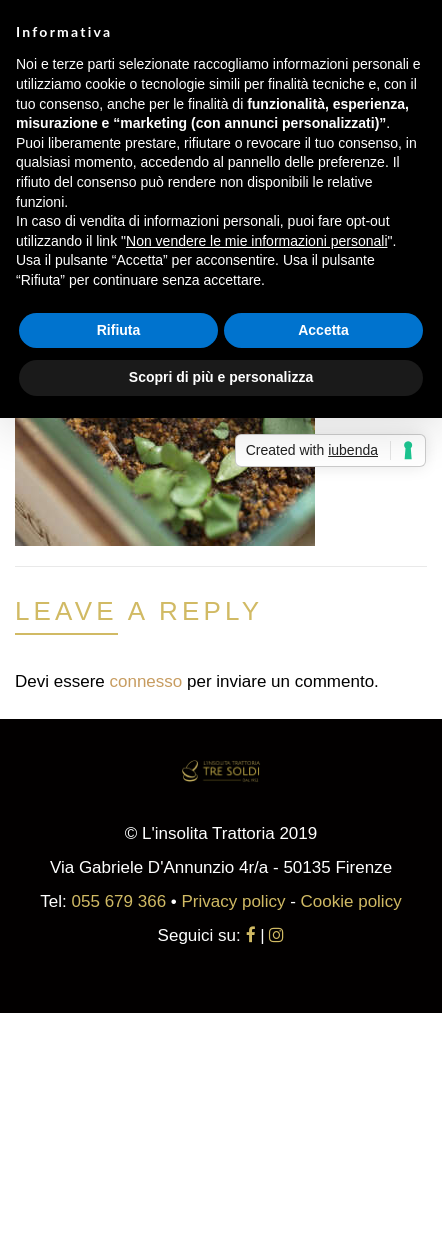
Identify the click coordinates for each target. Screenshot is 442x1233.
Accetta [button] (323, 330)
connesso (145, 681)
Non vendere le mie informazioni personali (256, 241)
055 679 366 (119, 901)
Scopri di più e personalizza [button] (221, 377)
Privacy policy (234, 901)
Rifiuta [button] (119, 330)
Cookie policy (351, 901)
